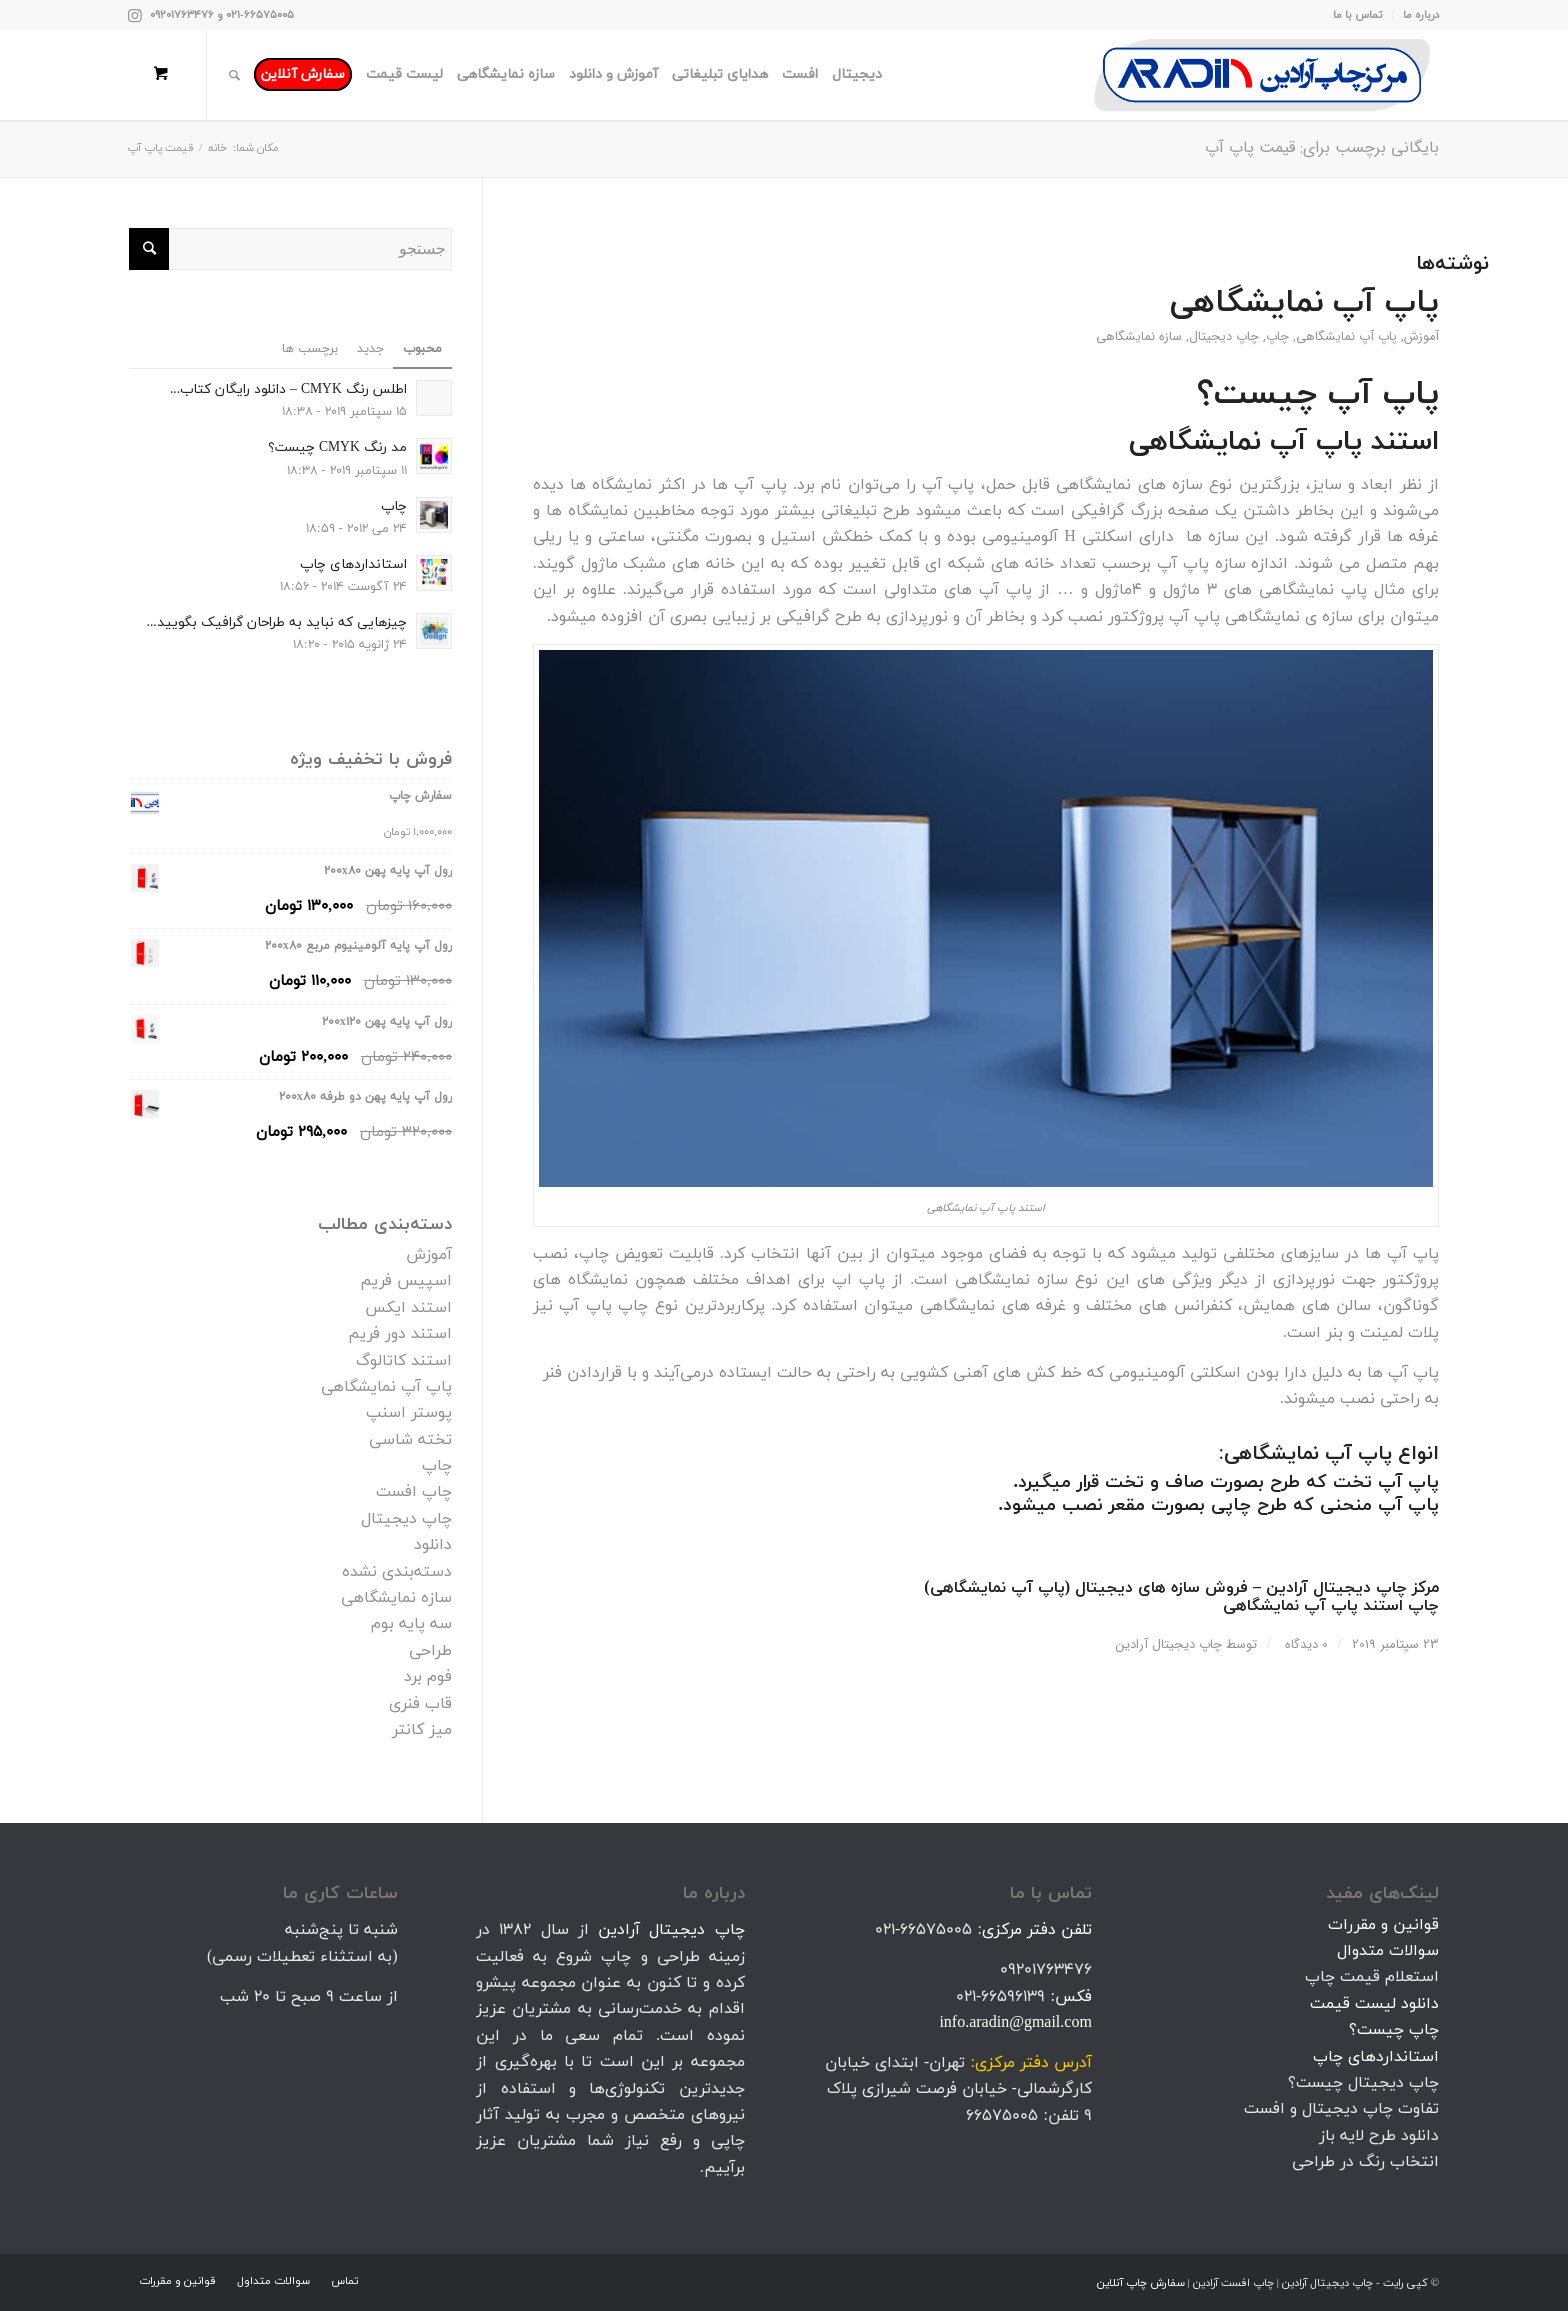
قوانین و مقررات (1383, 1925)
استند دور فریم (400, 1334)
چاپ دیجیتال (1224, 337)
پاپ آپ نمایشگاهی (1304, 303)
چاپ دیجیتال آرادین (1169, 1644)
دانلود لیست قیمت (1374, 2004)
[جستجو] (234, 75)
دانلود (433, 1545)
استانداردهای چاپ (1376, 2057)
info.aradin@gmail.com (1015, 2023)
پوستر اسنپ (409, 1413)
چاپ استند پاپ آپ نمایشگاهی (1331, 1606)
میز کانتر (422, 1730)
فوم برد (428, 1677)
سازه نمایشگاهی (1139, 337)
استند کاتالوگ (404, 1361)
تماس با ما (1357, 15)
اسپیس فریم (406, 1281)
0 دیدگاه (1304, 1644)
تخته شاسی (410, 1440)
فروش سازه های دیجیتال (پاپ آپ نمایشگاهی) (1086, 1588)
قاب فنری (420, 1704)
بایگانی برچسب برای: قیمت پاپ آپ (1322, 147)
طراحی (430, 1651)
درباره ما (1421, 15)
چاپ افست (414, 1492)
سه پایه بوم (411, 1624)
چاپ (1277, 337)
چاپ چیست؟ (1394, 2030)
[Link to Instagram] (135, 15)
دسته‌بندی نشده (397, 1572)
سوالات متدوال (1388, 1951)
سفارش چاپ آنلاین (1141, 2283)
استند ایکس (408, 1308)
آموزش (1421, 337)
